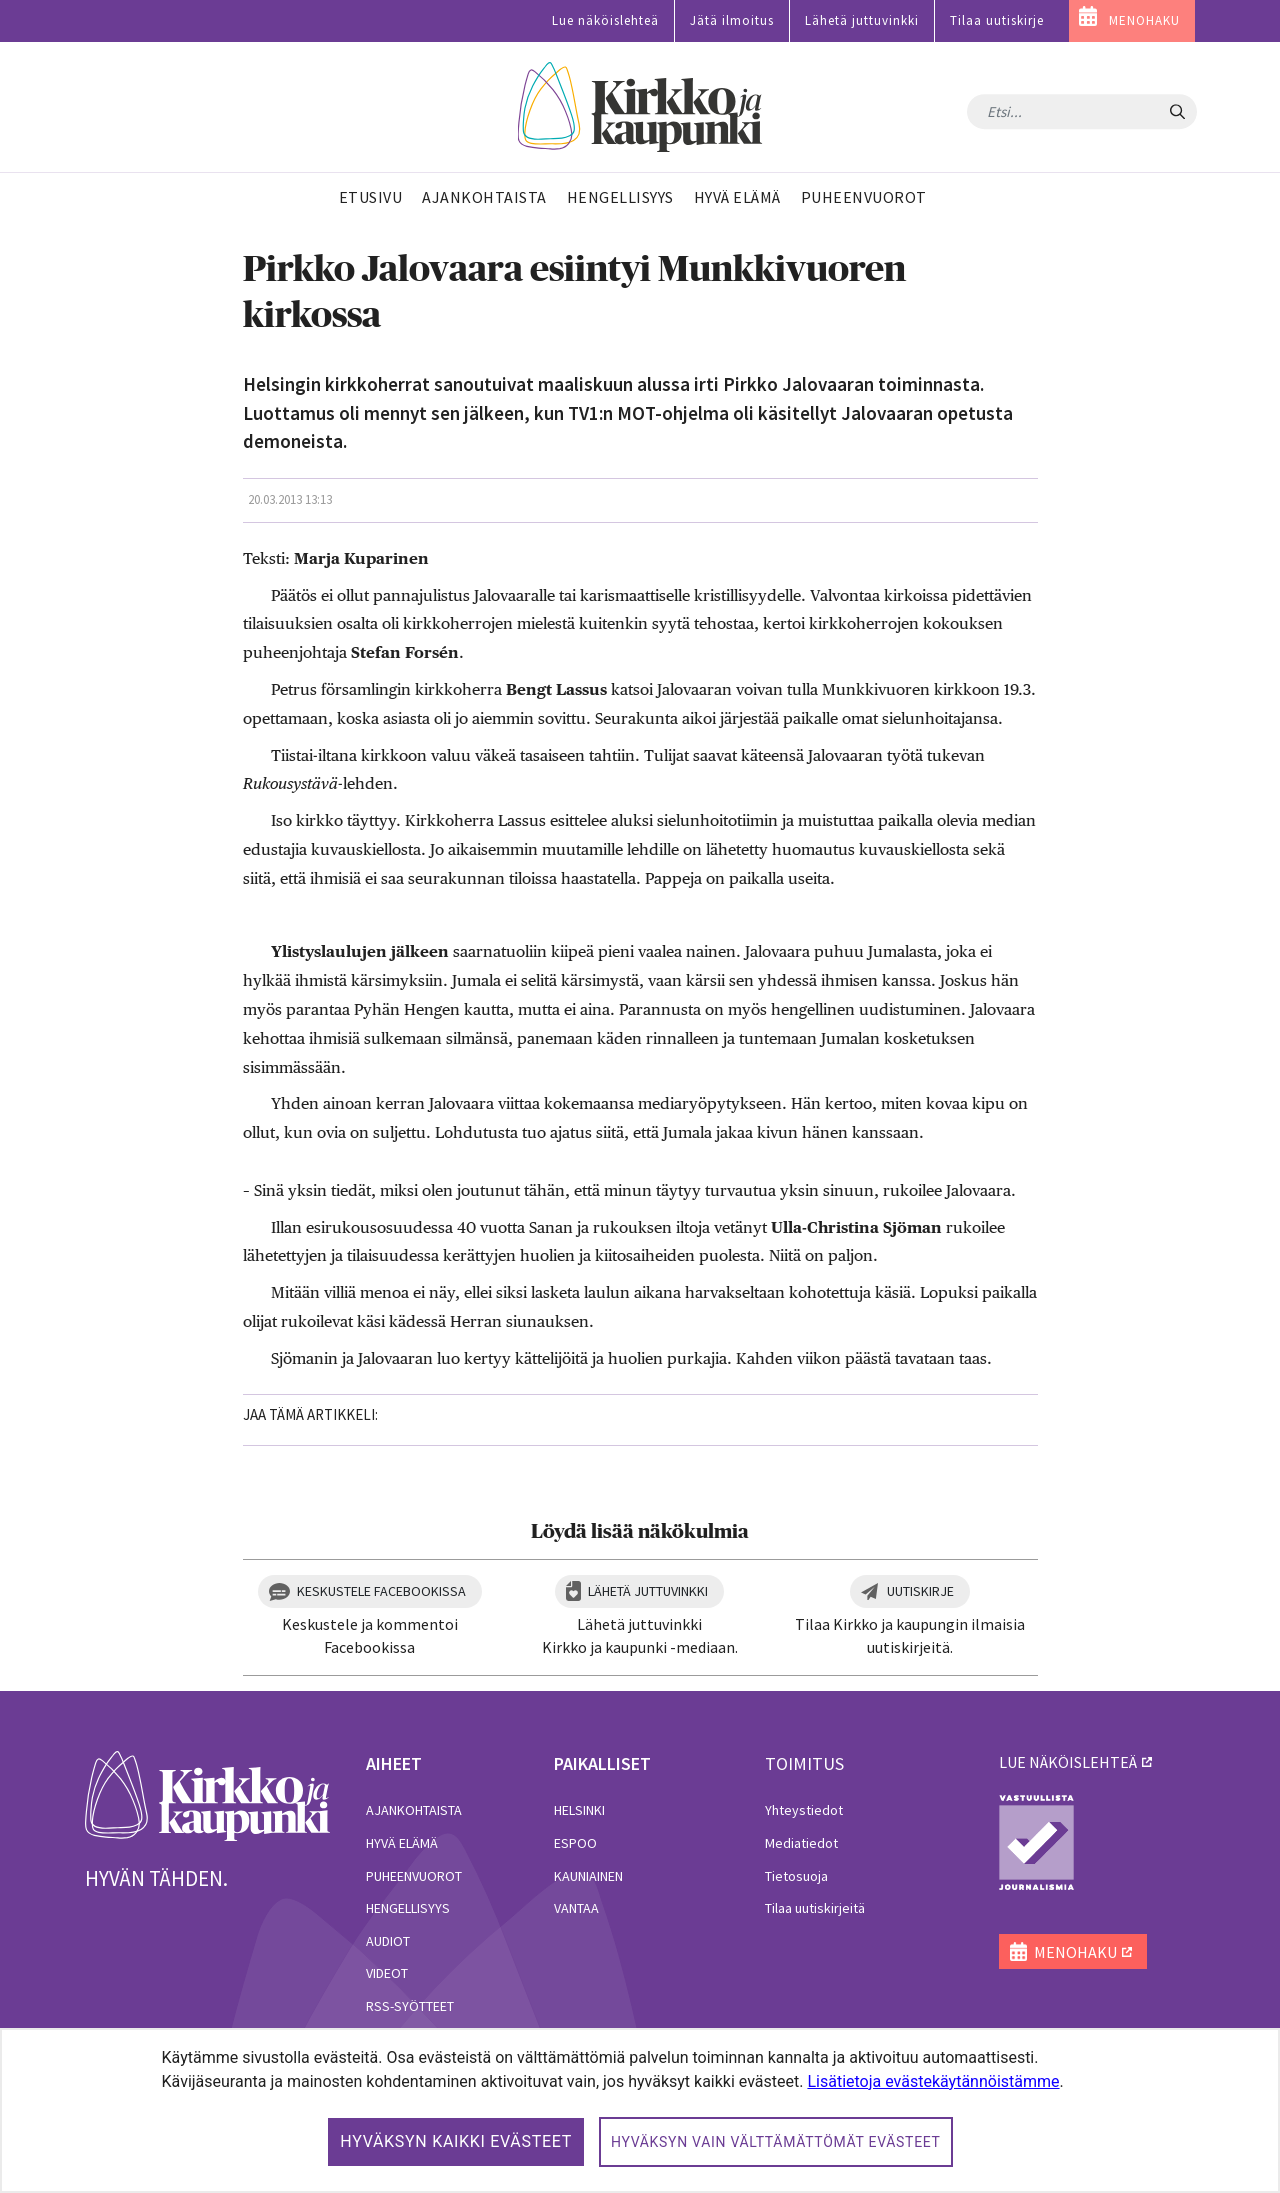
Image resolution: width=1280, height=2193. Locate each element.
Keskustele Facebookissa (381, 1591)
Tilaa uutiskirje (997, 20)
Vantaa (576, 1908)
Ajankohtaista (414, 1810)
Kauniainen (588, 1876)
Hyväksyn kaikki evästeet (456, 2141)
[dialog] (640, 2110)
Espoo (575, 1843)
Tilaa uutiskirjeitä (815, 1908)
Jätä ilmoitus (732, 20)
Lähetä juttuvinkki (862, 20)
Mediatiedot (801, 1843)
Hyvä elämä (402, 1843)
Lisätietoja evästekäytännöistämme (933, 2081)
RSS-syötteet (410, 2006)
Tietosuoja (796, 1876)
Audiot (388, 1941)
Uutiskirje (920, 1591)
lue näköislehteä (1068, 1762)
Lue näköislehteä (605, 20)
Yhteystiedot (804, 1810)
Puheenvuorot (414, 1876)
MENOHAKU (1144, 20)
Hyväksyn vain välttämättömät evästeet (776, 2142)
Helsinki (579, 1810)
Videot (387, 1973)
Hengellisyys (408, 1908)
